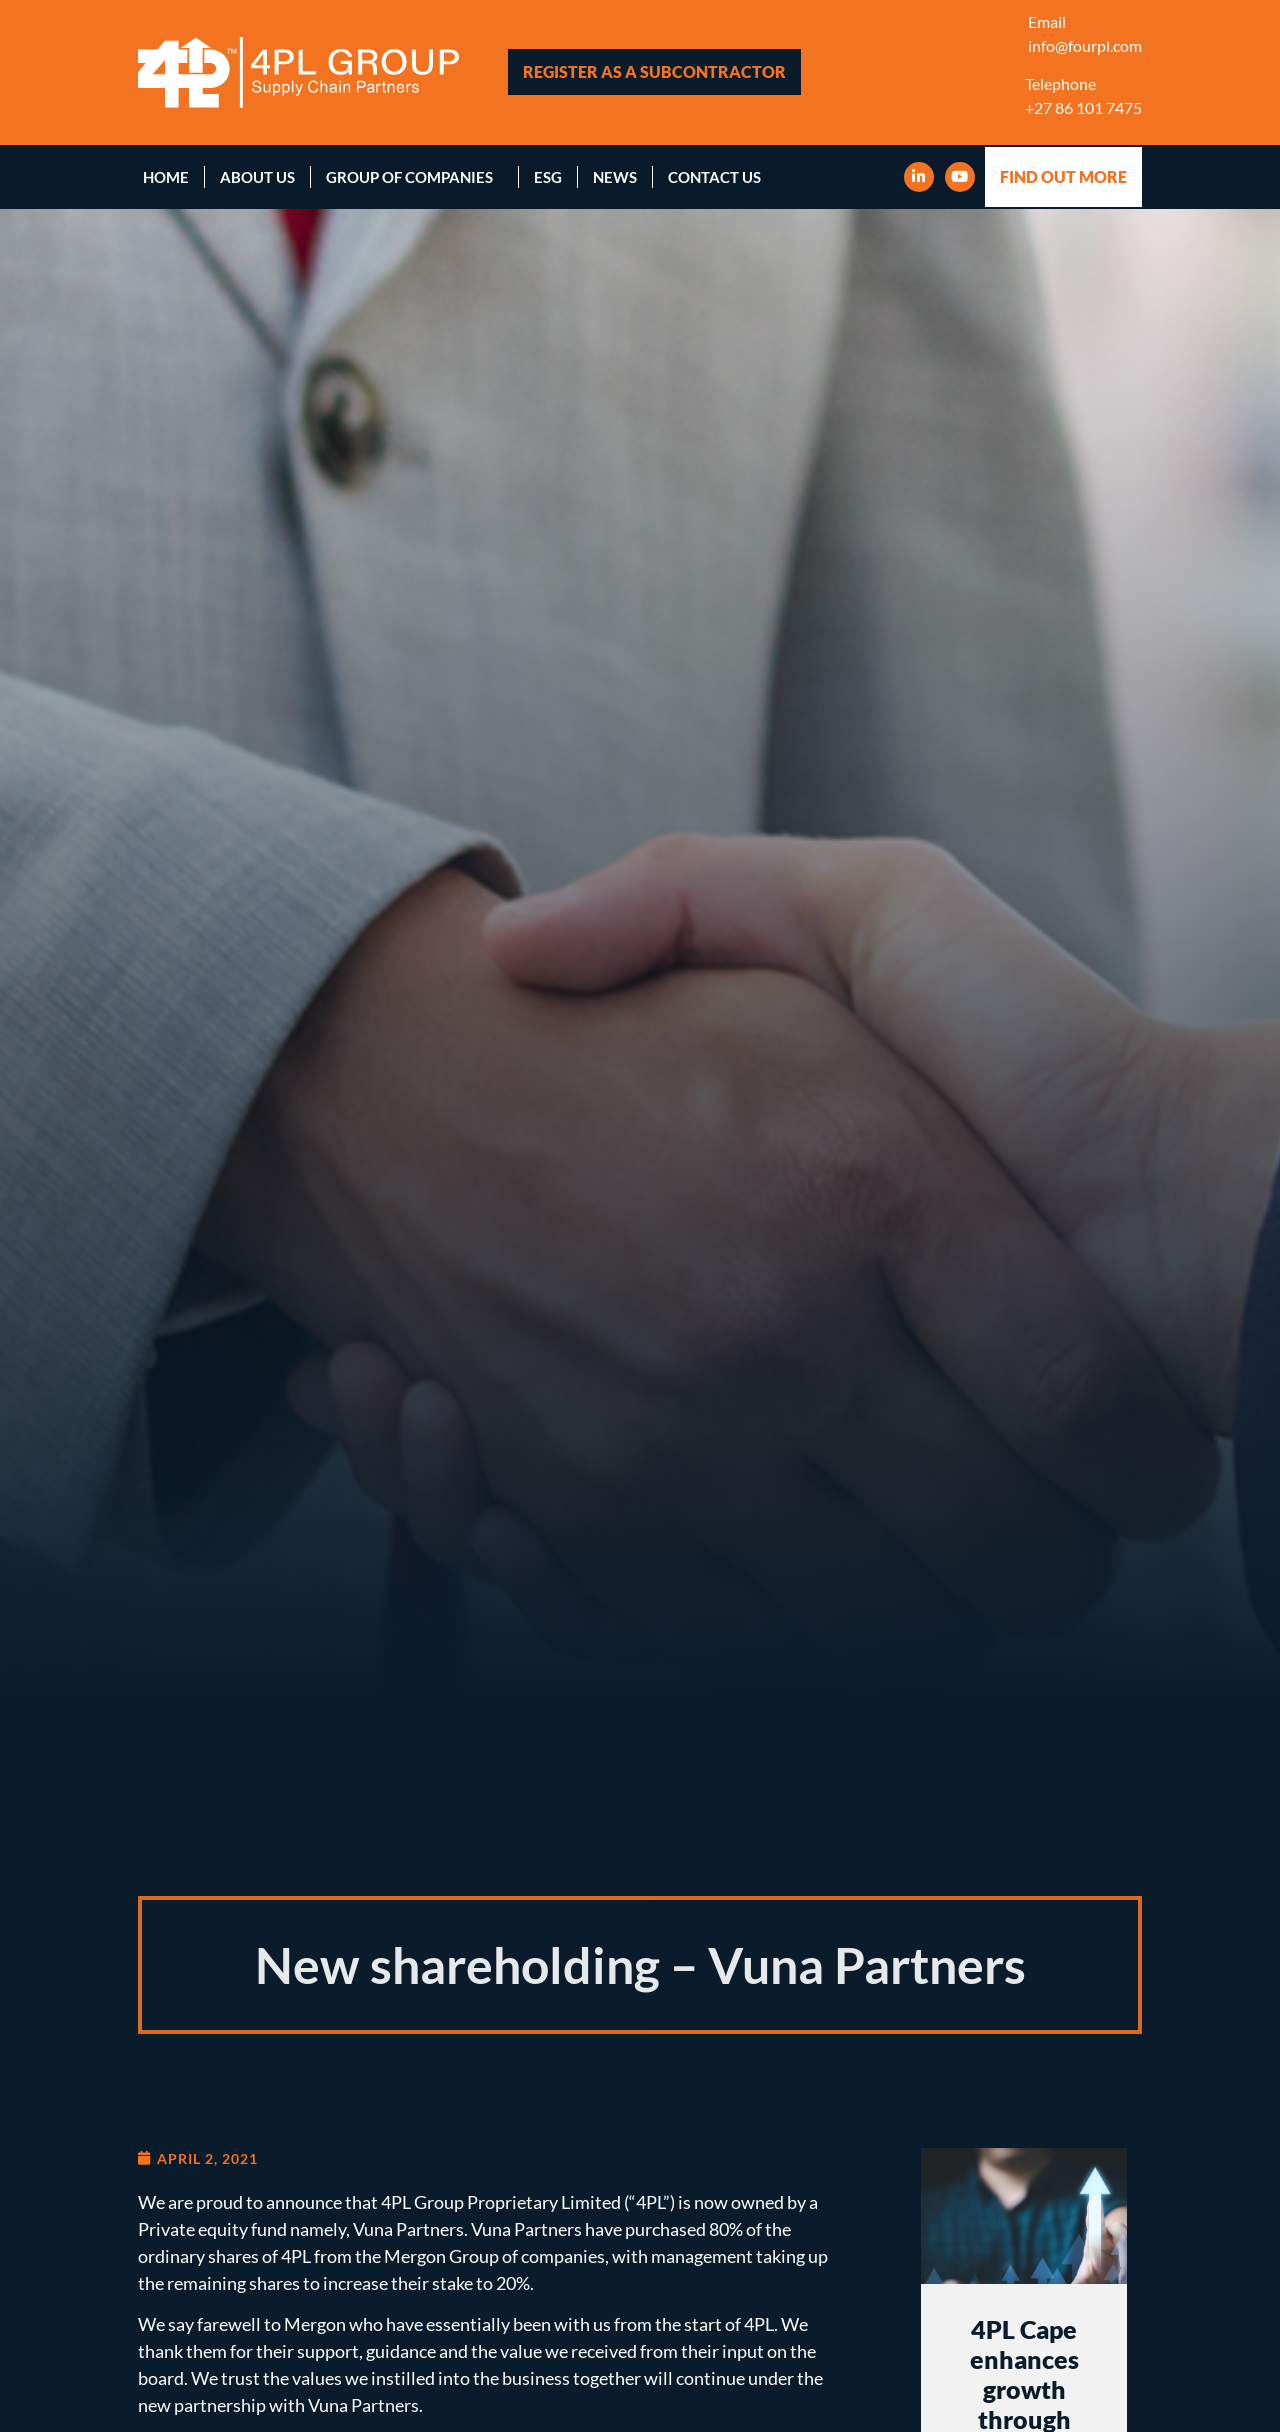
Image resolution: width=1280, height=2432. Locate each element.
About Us (257, 177)
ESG (548, 177)
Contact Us (714, 177)
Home (166, 177)
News (615, 177)
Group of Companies (414, 177)
